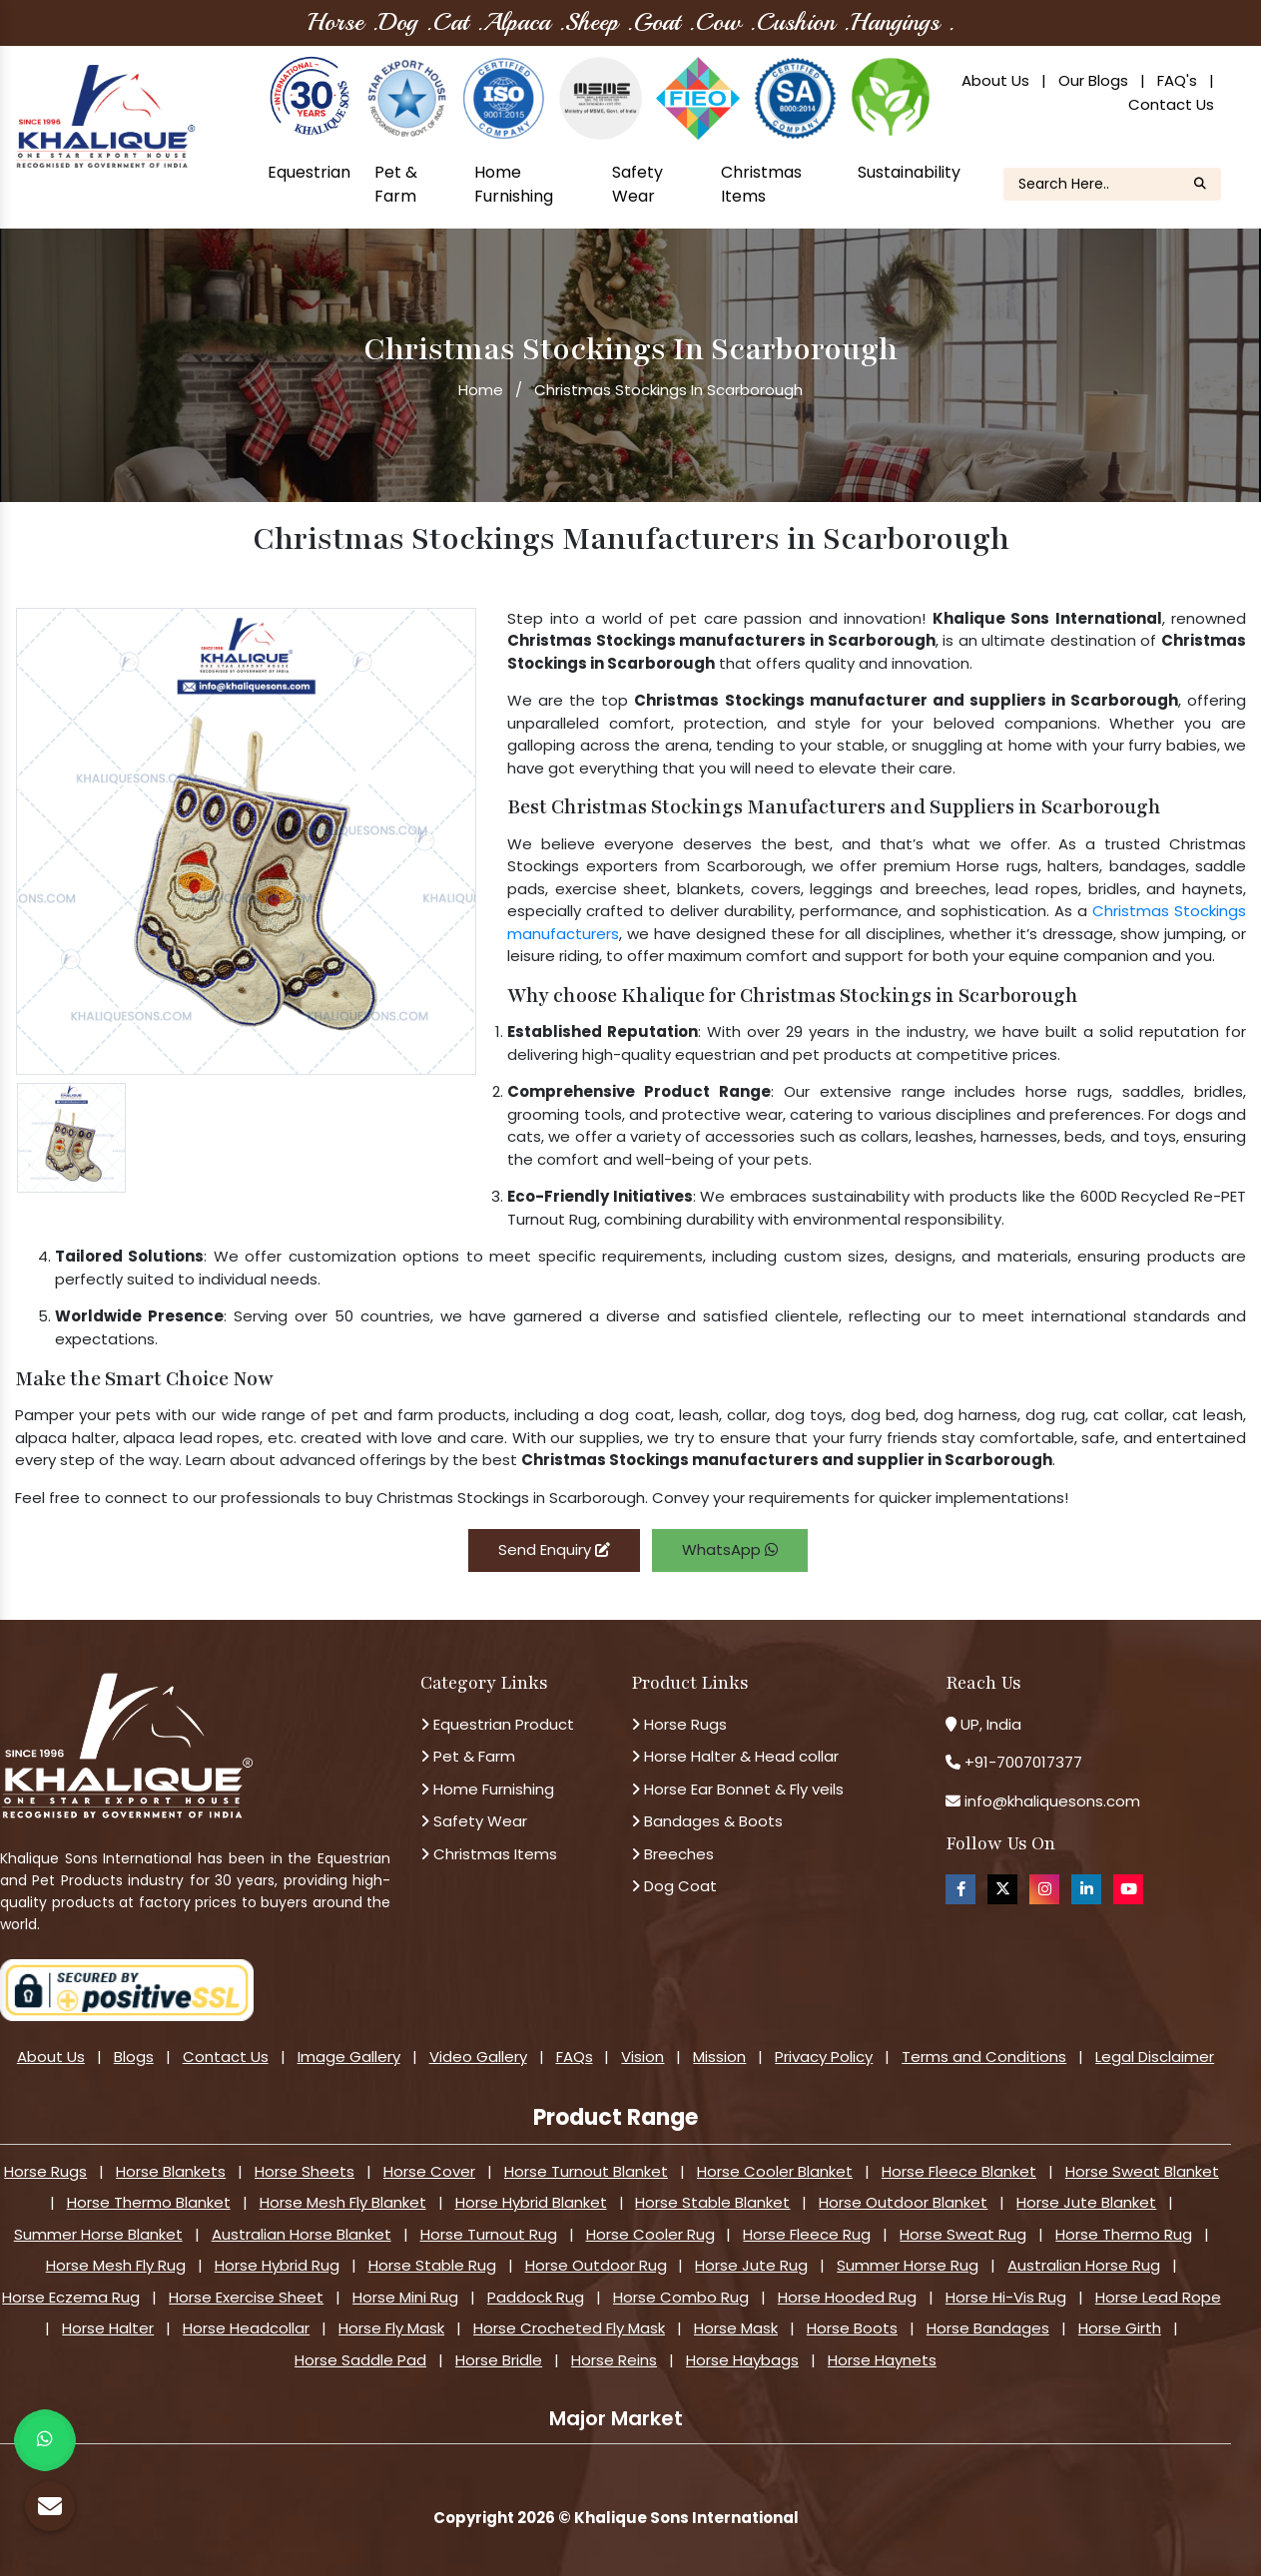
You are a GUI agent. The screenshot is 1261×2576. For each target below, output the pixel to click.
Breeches (672, 1853)
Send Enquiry (554, 1549)
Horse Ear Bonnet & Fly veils (737, 1789)
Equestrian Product (497, 1724)
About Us (995, 80)
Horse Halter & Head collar (735, 1756)
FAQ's (1177, 80)
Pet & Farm (395, 184)
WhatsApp (730, 1549)
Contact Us (1171, 104)
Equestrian (309, 172)
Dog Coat (674, 1885)
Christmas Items (761, 184)
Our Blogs (1093, 80)
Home (480, 389)
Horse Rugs (679, 1724)
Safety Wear (637, 184)
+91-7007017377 (1023, 1762)
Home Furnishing (513, 184)
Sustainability (909, 172)
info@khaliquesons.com (1050, 1801)
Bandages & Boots (707, 1820)
